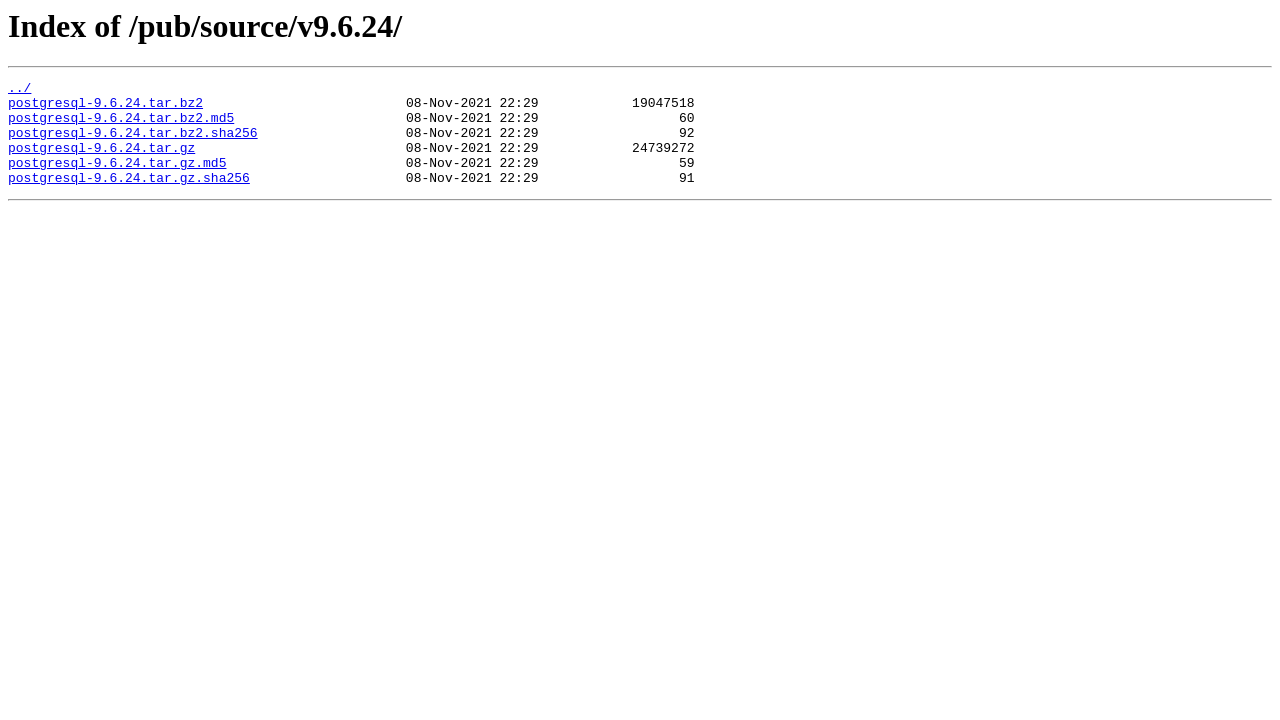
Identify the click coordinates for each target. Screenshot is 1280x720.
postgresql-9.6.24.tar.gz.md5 (117, 180)
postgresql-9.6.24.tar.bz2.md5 (121, 126)
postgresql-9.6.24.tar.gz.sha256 (129, 198)
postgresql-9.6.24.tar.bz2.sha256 (133, 144)
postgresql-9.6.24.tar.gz (101, 162)
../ (19, 90)
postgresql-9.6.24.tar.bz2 (105, 108)
